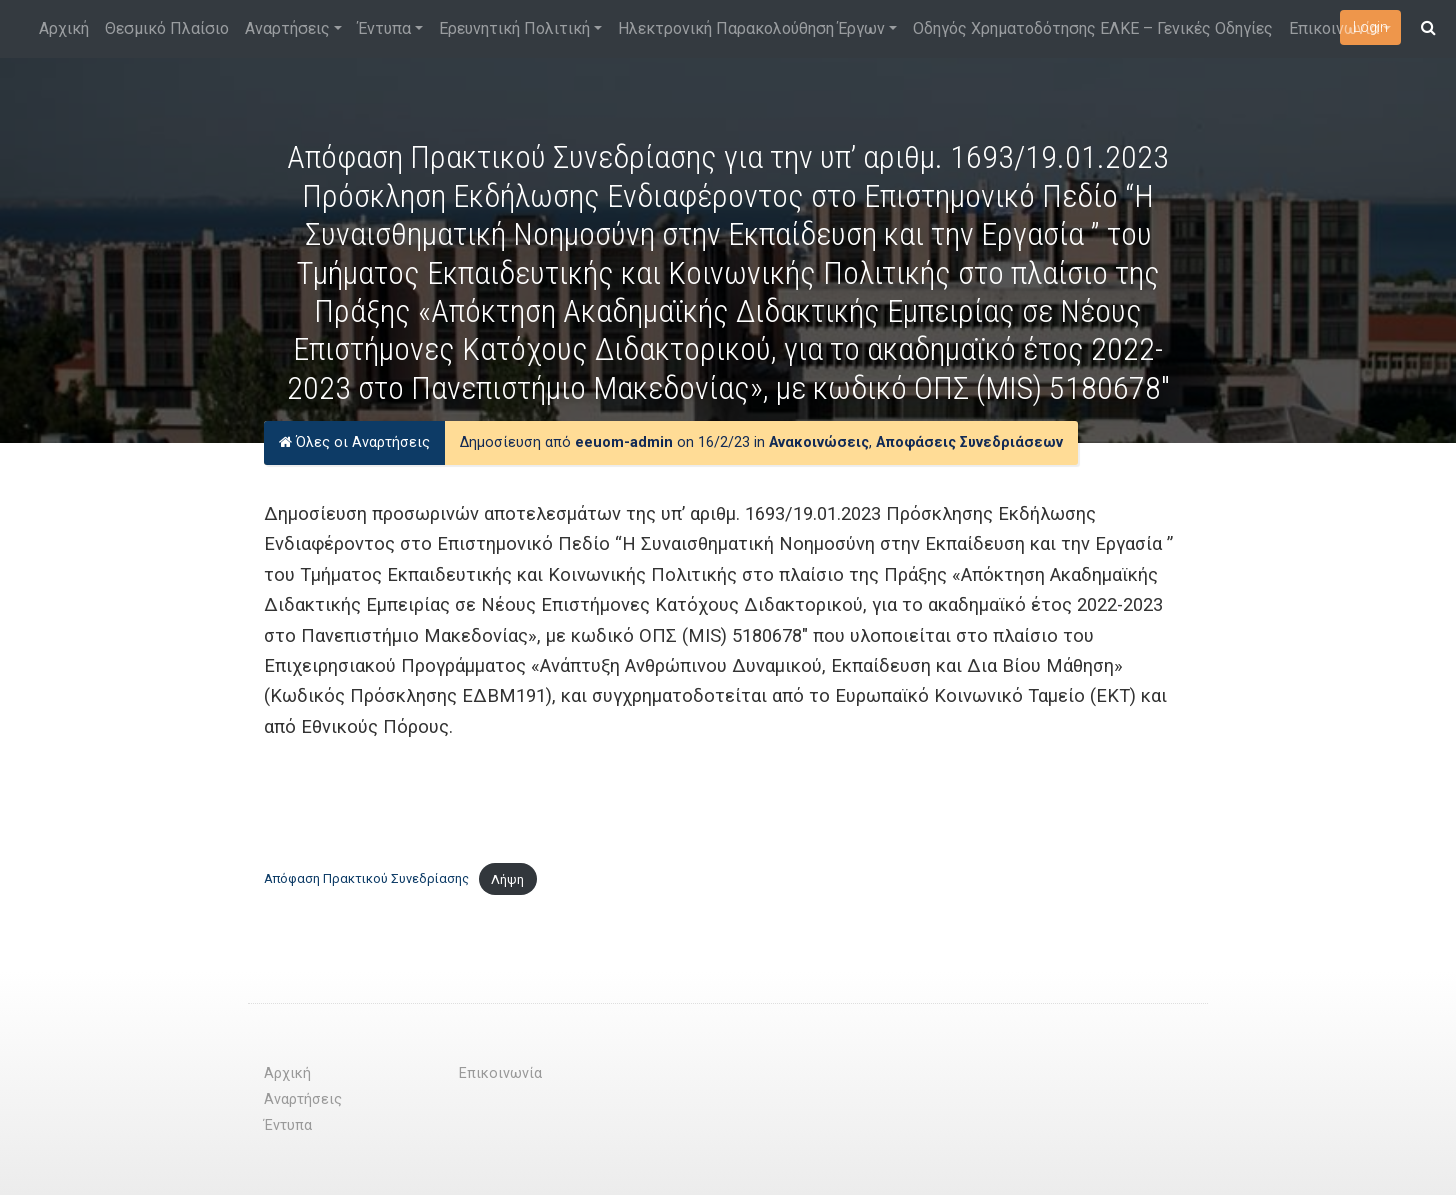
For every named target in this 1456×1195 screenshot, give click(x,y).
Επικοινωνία (1334, 28)
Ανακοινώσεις (819, 442)
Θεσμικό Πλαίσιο (167, 28)
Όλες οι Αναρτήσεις (354, 442)
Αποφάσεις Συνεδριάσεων (969, 442)
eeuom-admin (624, 442)
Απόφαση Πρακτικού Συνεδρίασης (366, 879)
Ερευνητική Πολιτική (514, 28)
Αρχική (64, 28)
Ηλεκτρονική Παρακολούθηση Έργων (751, 28)
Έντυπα (384, 28)
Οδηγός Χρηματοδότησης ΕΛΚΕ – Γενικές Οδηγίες (1093, 28)
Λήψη (507, 879)
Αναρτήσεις (287, 28)
